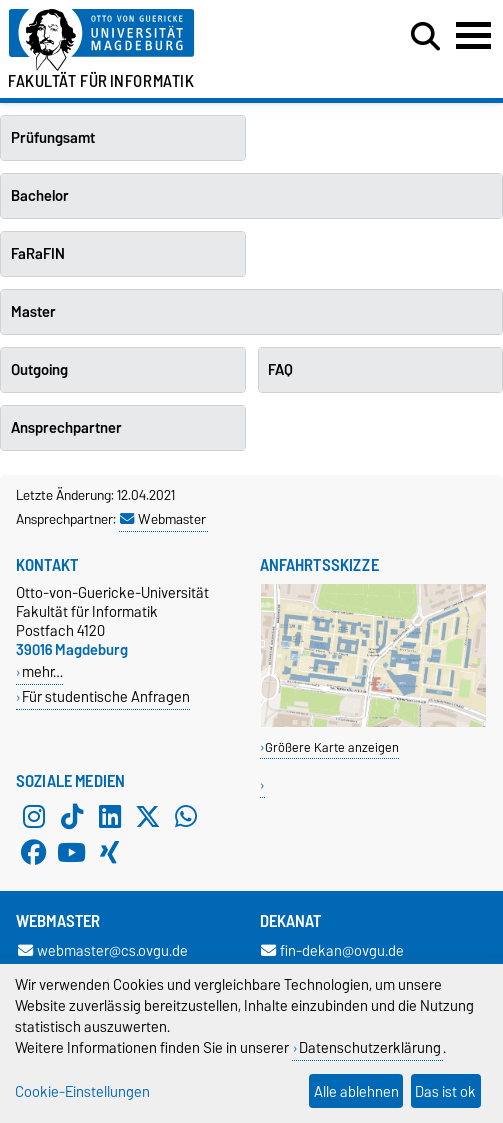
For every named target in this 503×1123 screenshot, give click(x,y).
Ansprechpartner (66, 428)
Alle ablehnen (356, 1091)
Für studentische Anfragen (106, 696)
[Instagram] (34, 817)
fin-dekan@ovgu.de (332, 950)
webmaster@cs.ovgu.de (103, 950)
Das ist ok (445, 1091)
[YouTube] (72, 853)
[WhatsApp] (186, 817)
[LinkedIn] (110, 817)
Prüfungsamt (53, 138)
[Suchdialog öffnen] (425, 37)
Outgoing (39, 370)
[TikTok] (72, 817)
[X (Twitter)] (148, 817)
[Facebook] (34, 853)
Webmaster (163, 519)
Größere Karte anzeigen (332, 747)
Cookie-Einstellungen (82, 1091)
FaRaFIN (38, 254)
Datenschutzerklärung (370, 1047)
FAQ (280, 370)
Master (33, 312)
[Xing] (110, 853)
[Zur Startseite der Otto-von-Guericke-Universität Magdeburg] (154, 40)
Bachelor (40, 196)
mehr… (42, 671)
